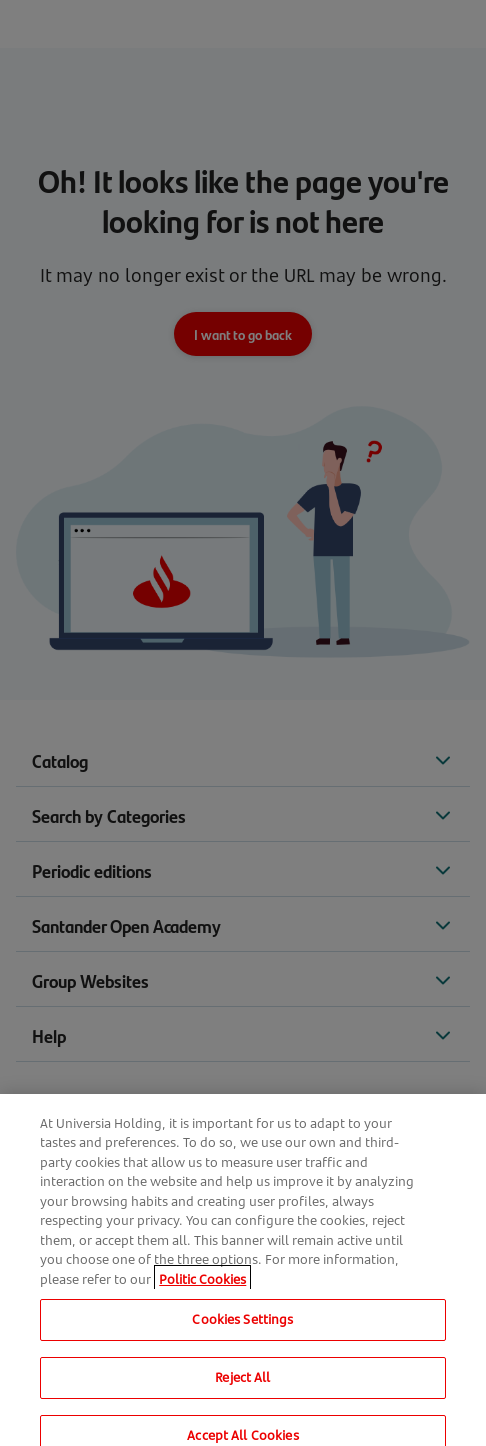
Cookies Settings (242, 1328)
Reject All (242, 1386)
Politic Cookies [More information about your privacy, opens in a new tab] (202, 1287)
